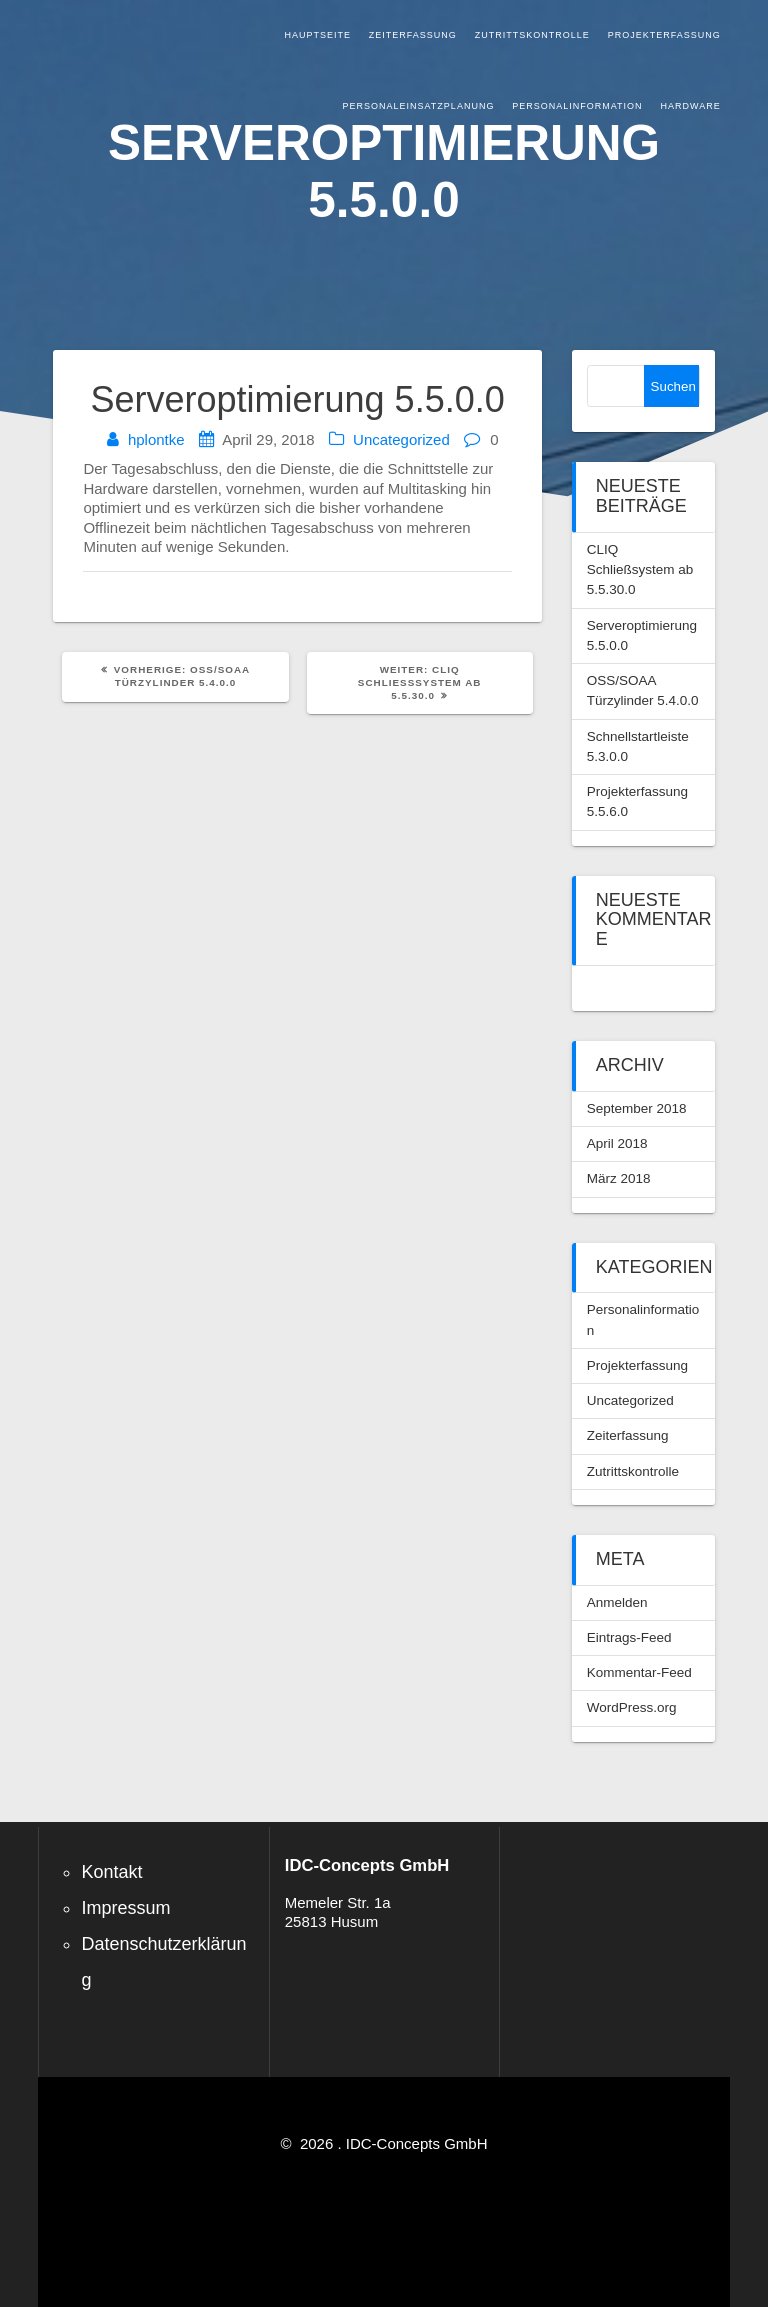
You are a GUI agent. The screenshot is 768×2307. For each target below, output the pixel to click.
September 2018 (637, 1108)
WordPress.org (632, 1707)
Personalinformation (577, 106)
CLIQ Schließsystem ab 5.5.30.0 (640, 570)
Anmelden (617, 1602)
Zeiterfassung (413, 35)
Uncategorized (401, 439)
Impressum (125, 1908)
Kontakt (111, 1872)
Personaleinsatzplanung (419, 106)
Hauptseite (317, 35)
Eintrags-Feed (629, 1637)
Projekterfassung (664, 35)
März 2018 (619, 1178)
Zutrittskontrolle (532, 35)
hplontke (156, 439)
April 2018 (617, 1143)
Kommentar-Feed (639, 1672)
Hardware (691, 106)
